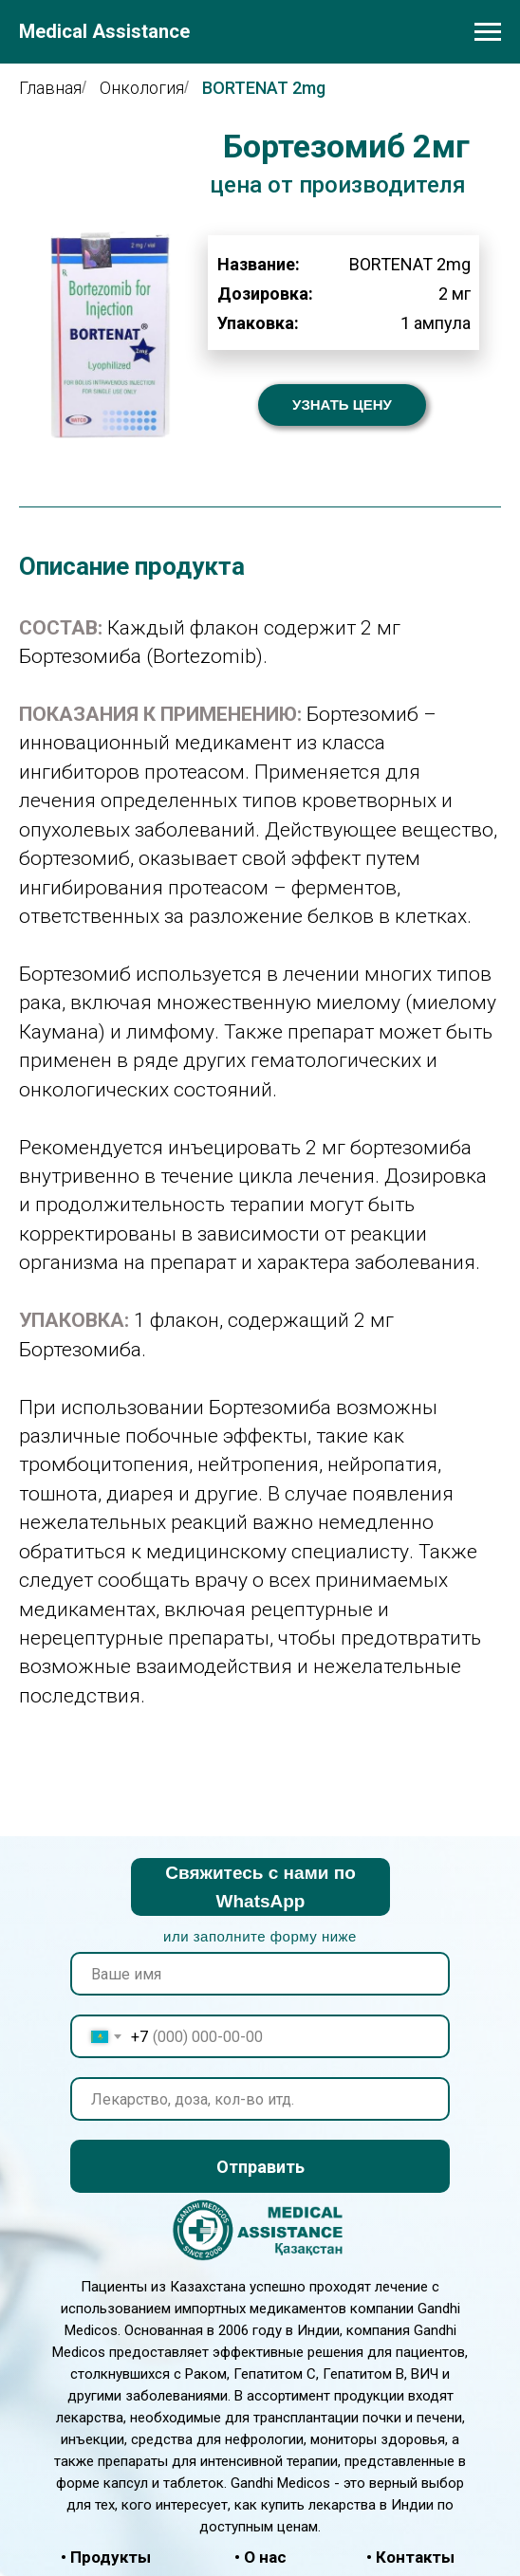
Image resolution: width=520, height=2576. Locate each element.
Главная (50, 88)
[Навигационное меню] (487, 32)
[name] (260, 1974)
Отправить (260, 2167)
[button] (342, 405)
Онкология (142, 88)
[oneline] (260, 2099)
